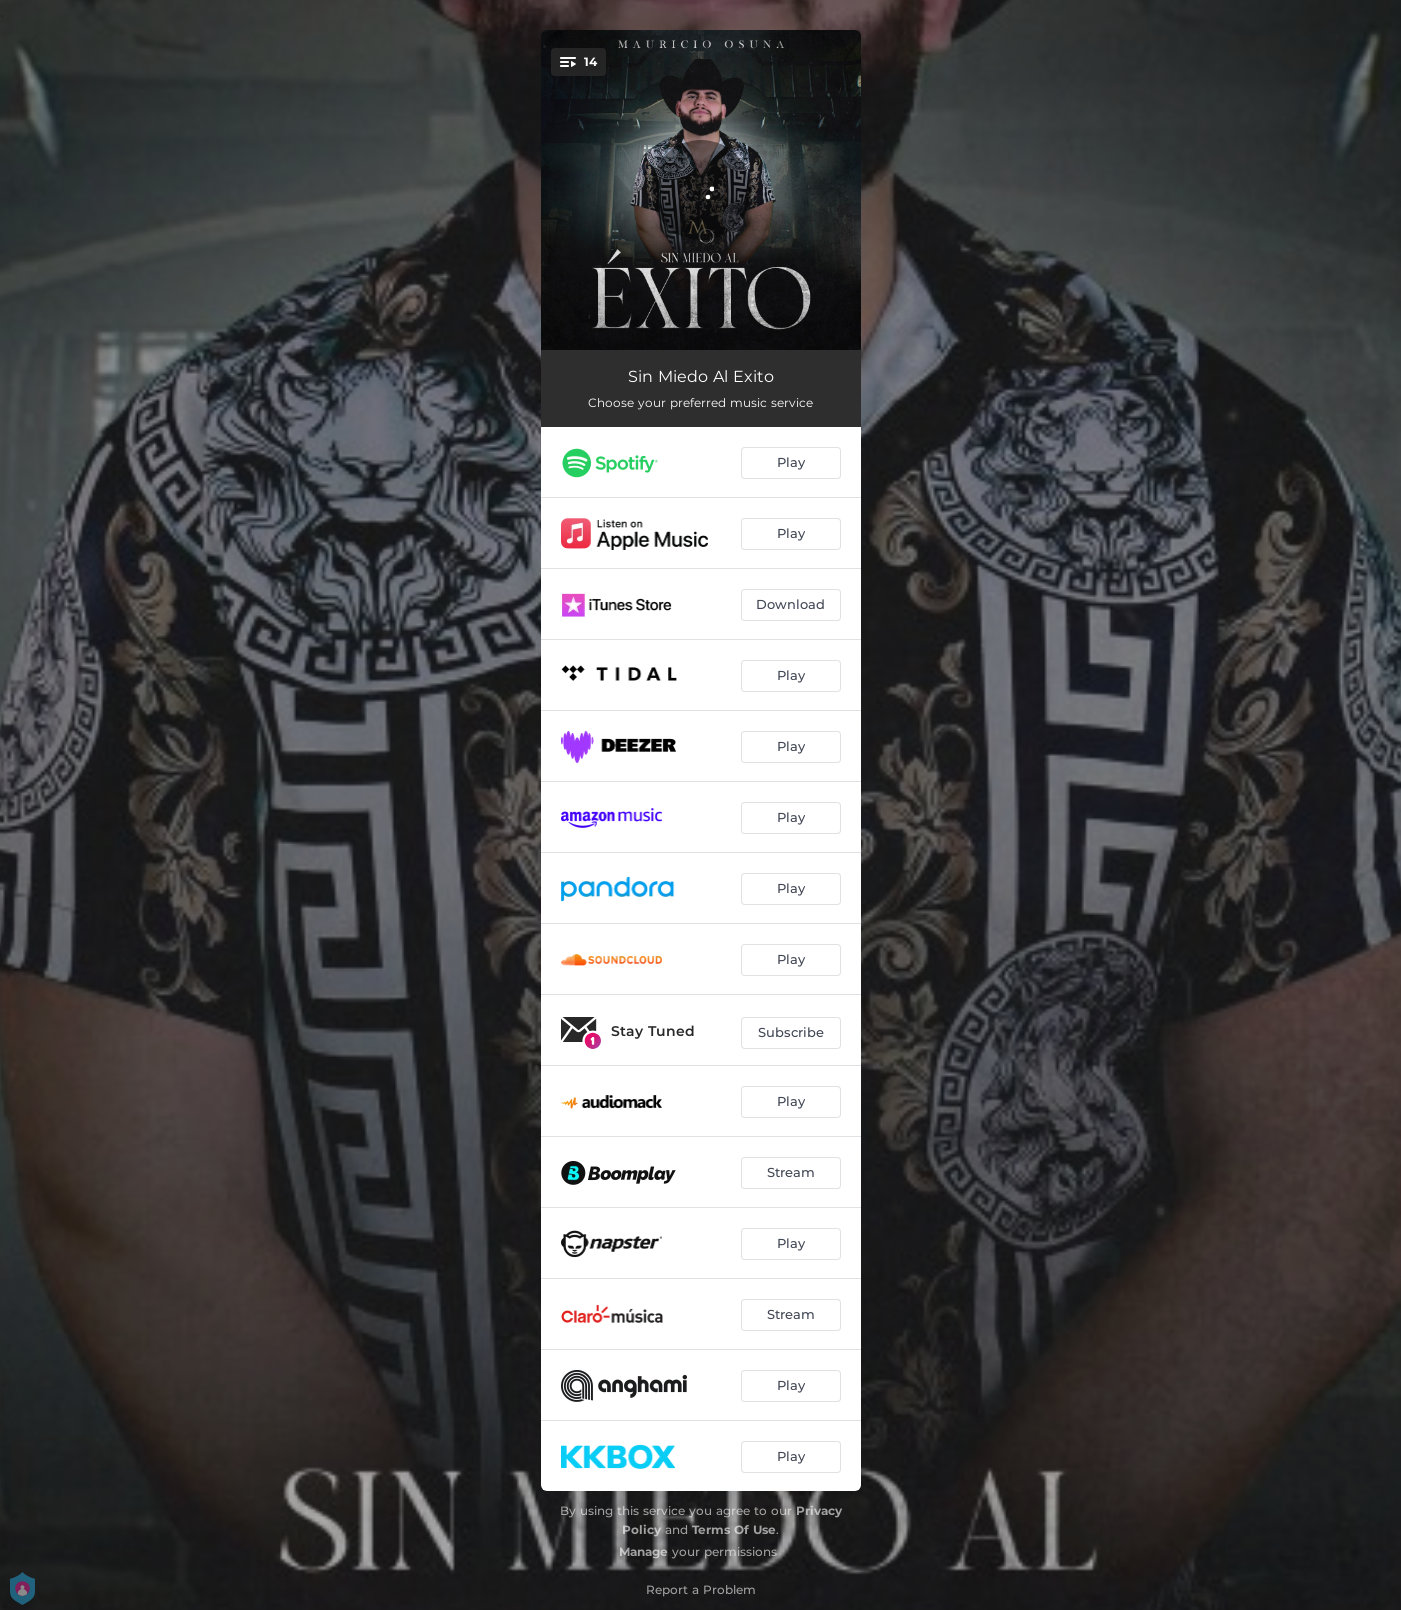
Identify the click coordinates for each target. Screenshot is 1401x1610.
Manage (643, 1551)
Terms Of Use (734, 1529)
